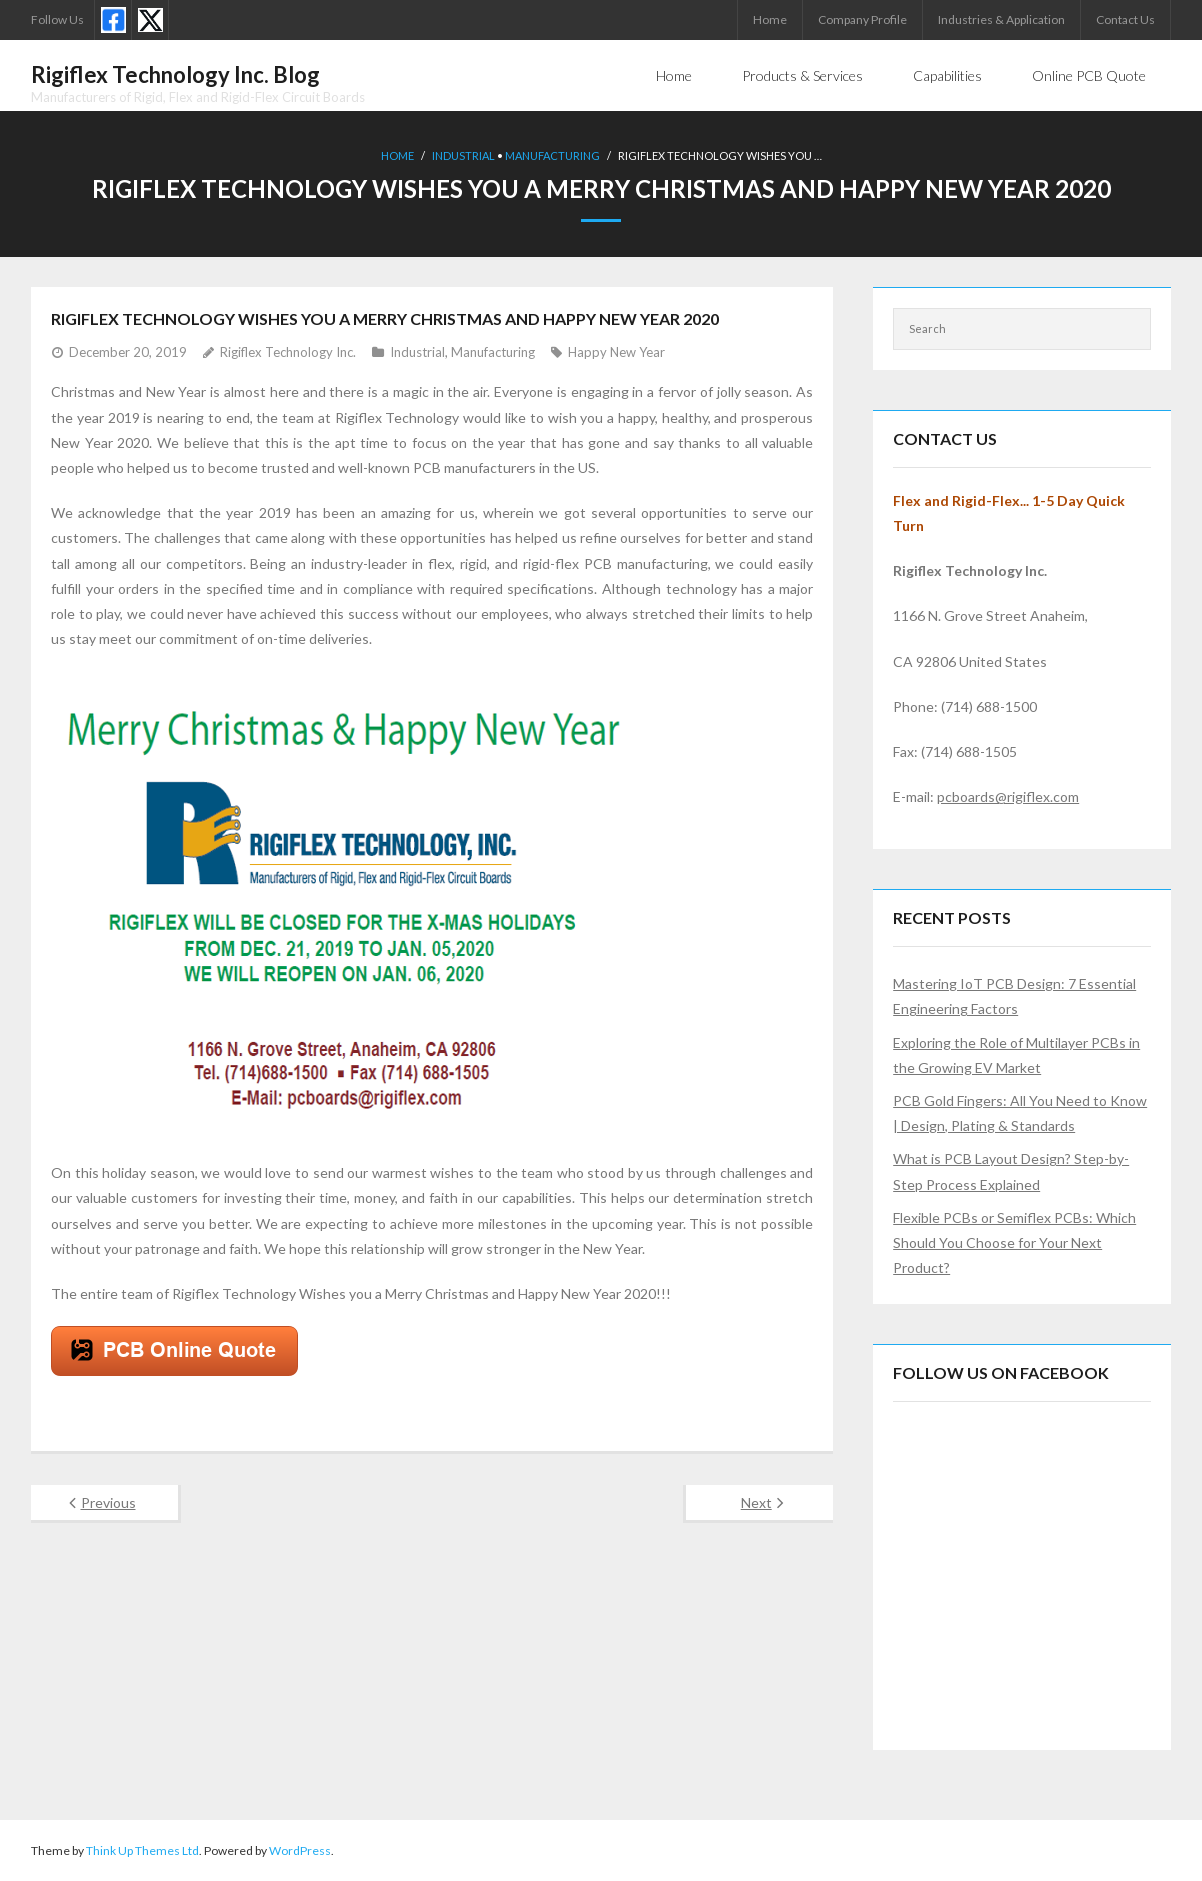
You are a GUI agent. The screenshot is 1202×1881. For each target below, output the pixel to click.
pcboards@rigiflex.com (1008, 796)
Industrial (463, 155)
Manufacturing (552, 155)
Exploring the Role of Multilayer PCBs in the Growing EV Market (1016, 1055)
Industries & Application (1001, 19)
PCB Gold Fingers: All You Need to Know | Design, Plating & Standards (1020, 1113)
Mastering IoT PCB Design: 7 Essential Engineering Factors (1014, 996)
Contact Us (1125, 19)
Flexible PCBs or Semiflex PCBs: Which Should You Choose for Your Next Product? (1014, 1242)
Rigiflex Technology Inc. (288, 352)
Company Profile (862, 19)
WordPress (300, 1850)
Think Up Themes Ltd (142, 1850)
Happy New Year (616, 352)
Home (770, 19)
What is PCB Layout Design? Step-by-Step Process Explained (1011, 1171)
